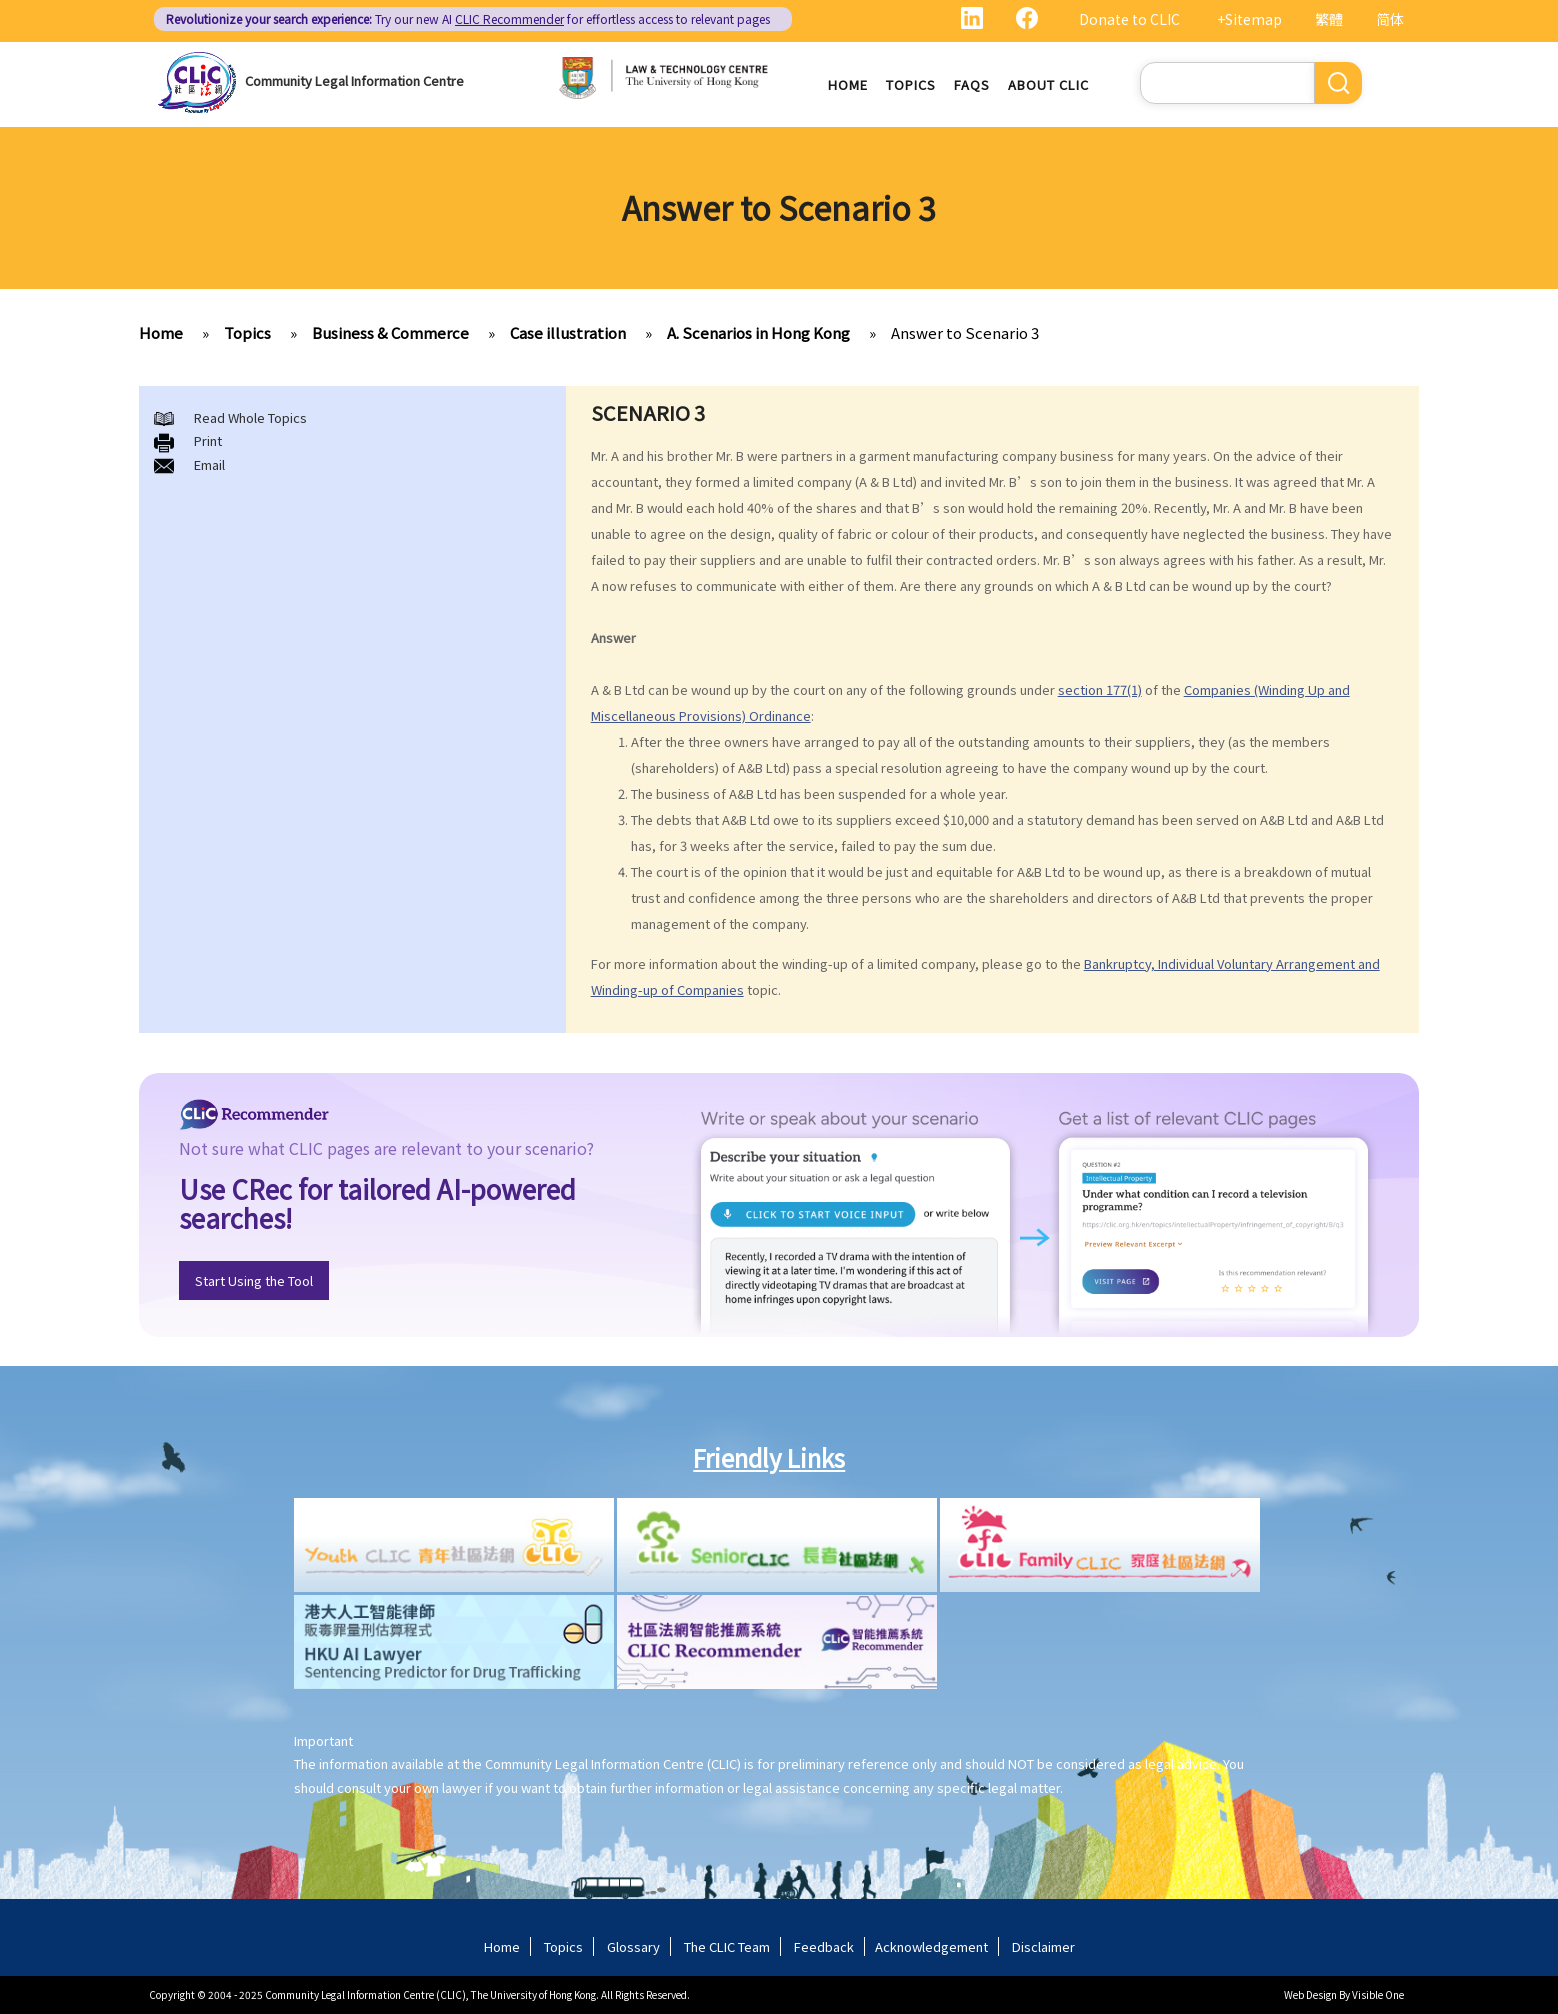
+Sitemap (1249, 19)
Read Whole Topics (250, 417)
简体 (1390, 19)
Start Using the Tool (254, 1280)
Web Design (1310, 1994)
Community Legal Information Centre (354, 80)
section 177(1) (1100, 689)
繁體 (1329, 19)
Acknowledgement (931, 1946)
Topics (911, 84)
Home (848, 84)
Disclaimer (1043, 1946)
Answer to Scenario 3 (965, 332)
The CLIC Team (727, 1946)
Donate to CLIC (1129, 19)
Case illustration (568, 332)
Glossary (633, 1946)
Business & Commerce (390, 332)
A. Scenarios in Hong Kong (758, 332)
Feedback (824, 1946)
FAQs (972, 84)
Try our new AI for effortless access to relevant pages (468, 18)
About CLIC (1048, 84)
